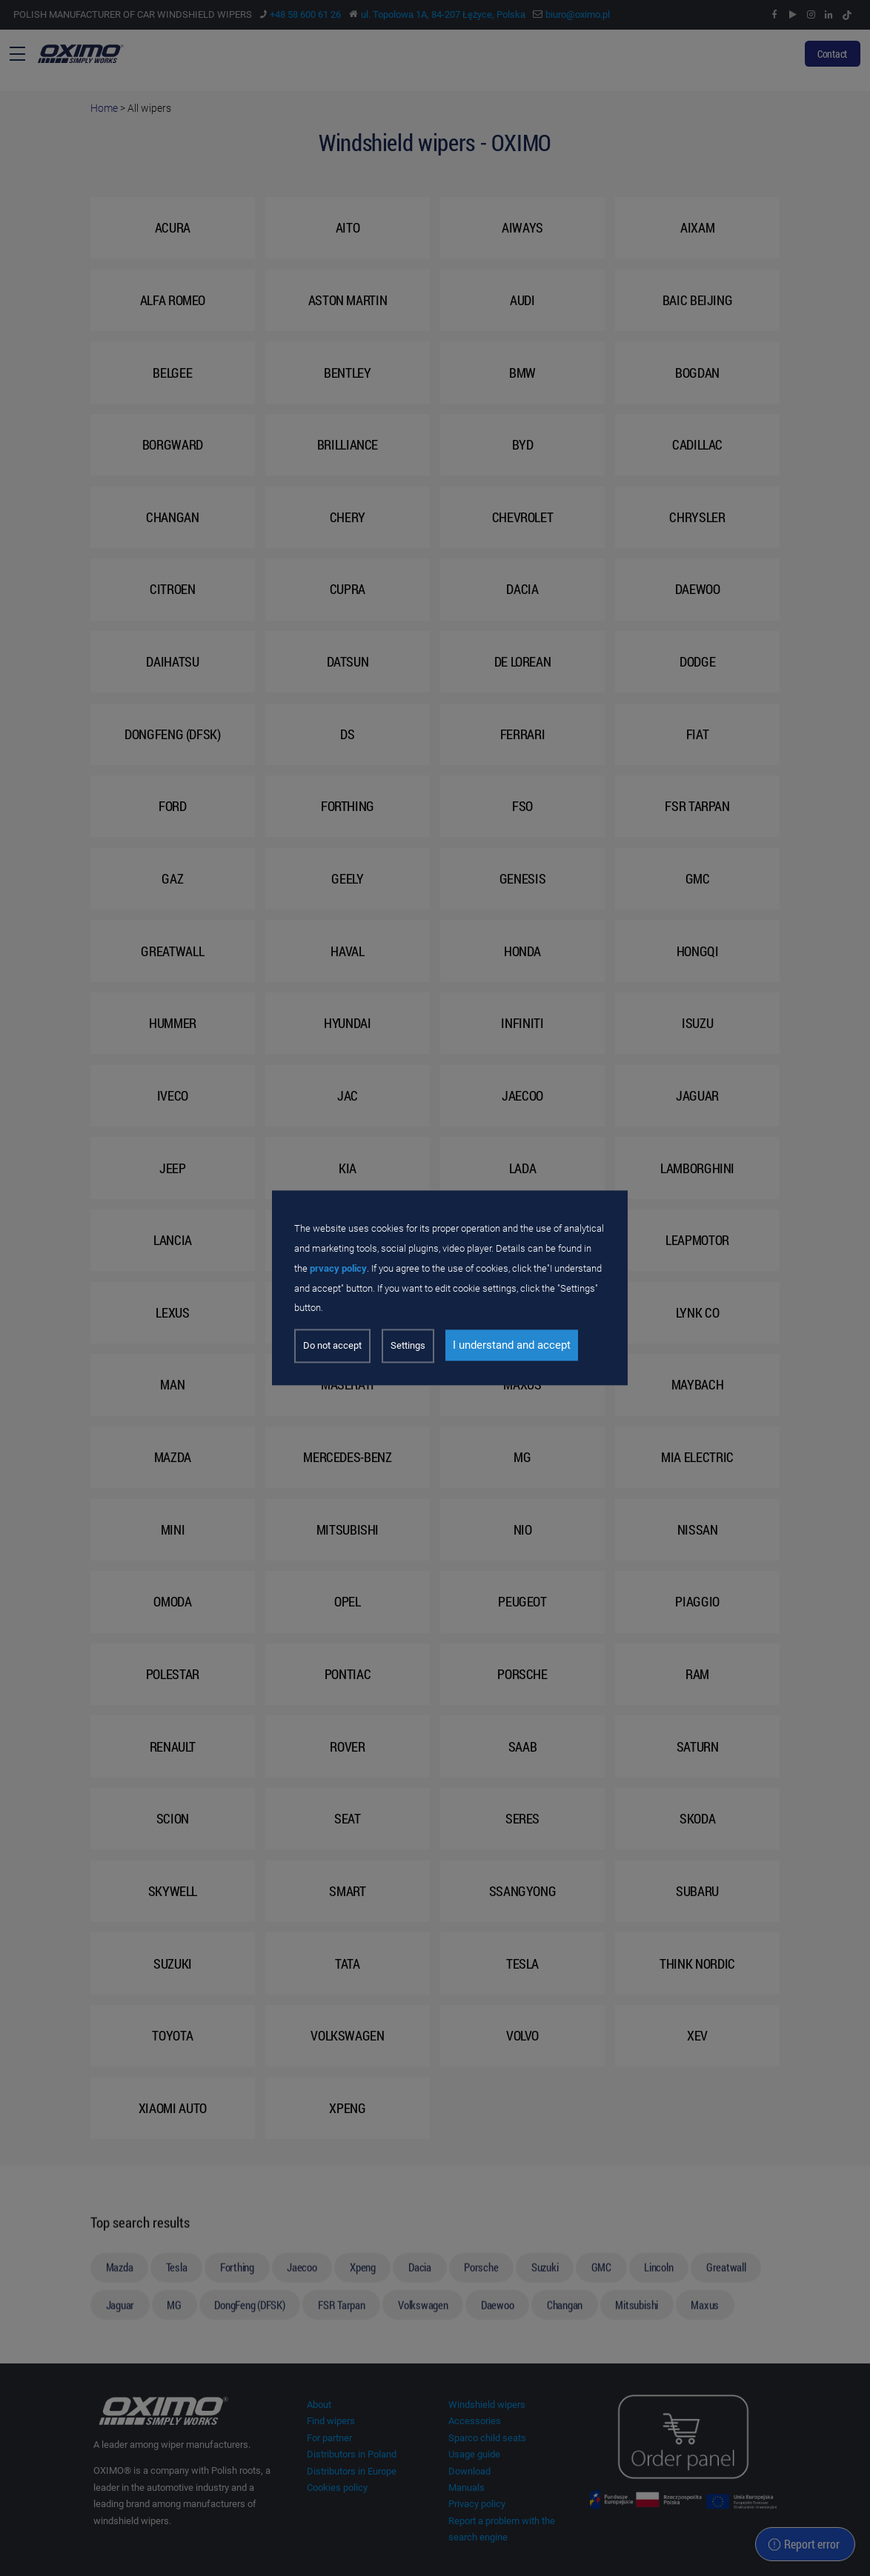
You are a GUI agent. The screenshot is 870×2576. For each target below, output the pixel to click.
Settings (408, 1346)
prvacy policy (338, 1268)
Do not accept (332, 1346)
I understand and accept (512, 1345)
